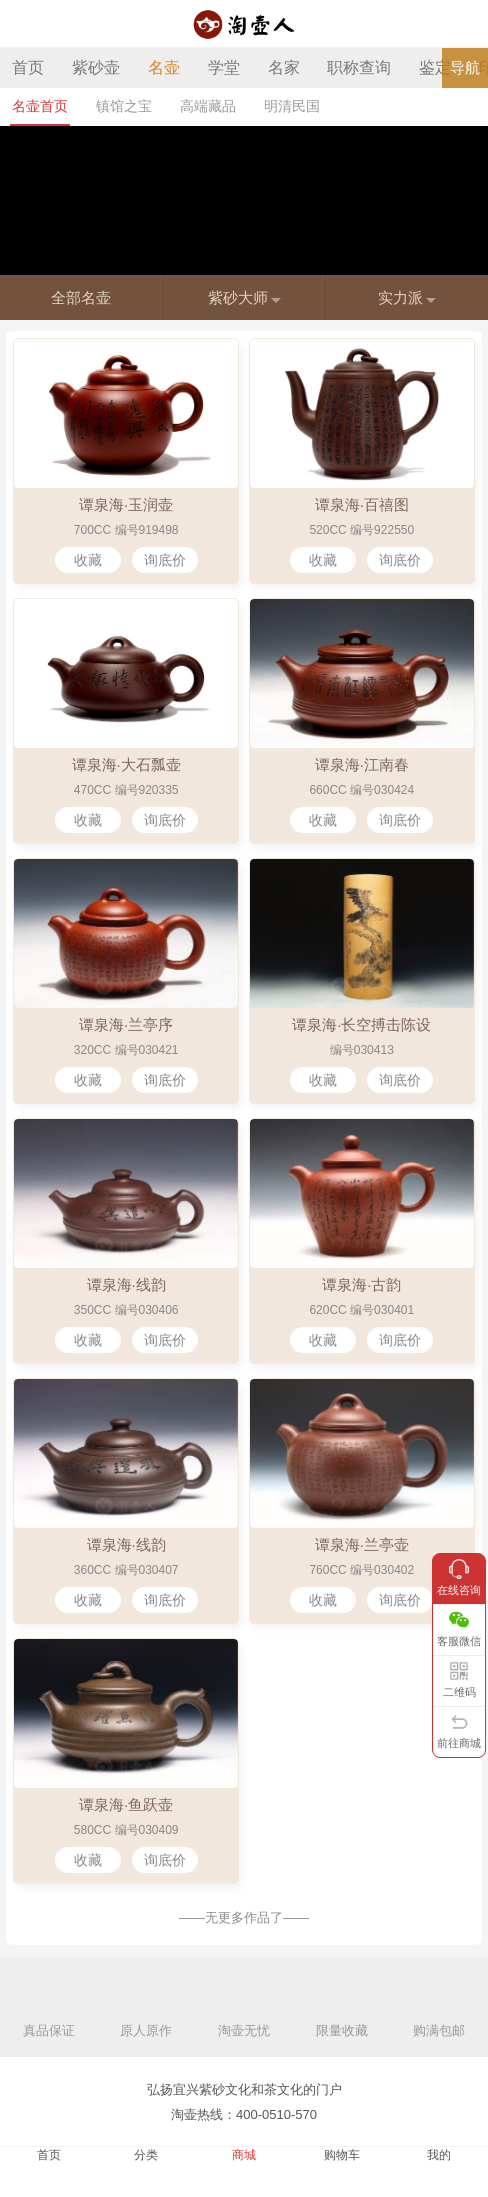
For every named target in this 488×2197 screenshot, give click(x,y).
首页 (28, 67)
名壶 (164, 67)
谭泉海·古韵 (361, 1284)
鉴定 (435, 67)
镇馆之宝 (124, 106)
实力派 (407, 297)
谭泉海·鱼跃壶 (126, 1804)
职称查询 (359, 67)
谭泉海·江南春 (362, 764)
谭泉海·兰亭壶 (362, 1544)
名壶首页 (40, 106)
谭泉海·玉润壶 (126, 504)
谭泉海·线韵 (126, 1284)
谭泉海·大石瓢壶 (126, 764)
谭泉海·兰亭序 (126, 1024)
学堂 (224, 67)
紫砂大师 (244, 297)
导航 (465, 67)
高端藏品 (208, 106)
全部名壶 (81, 297)
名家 (284, 67)
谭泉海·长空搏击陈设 (361, 1024)
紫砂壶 (96, 67)
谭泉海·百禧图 (362, 504)
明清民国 (292, 106)
